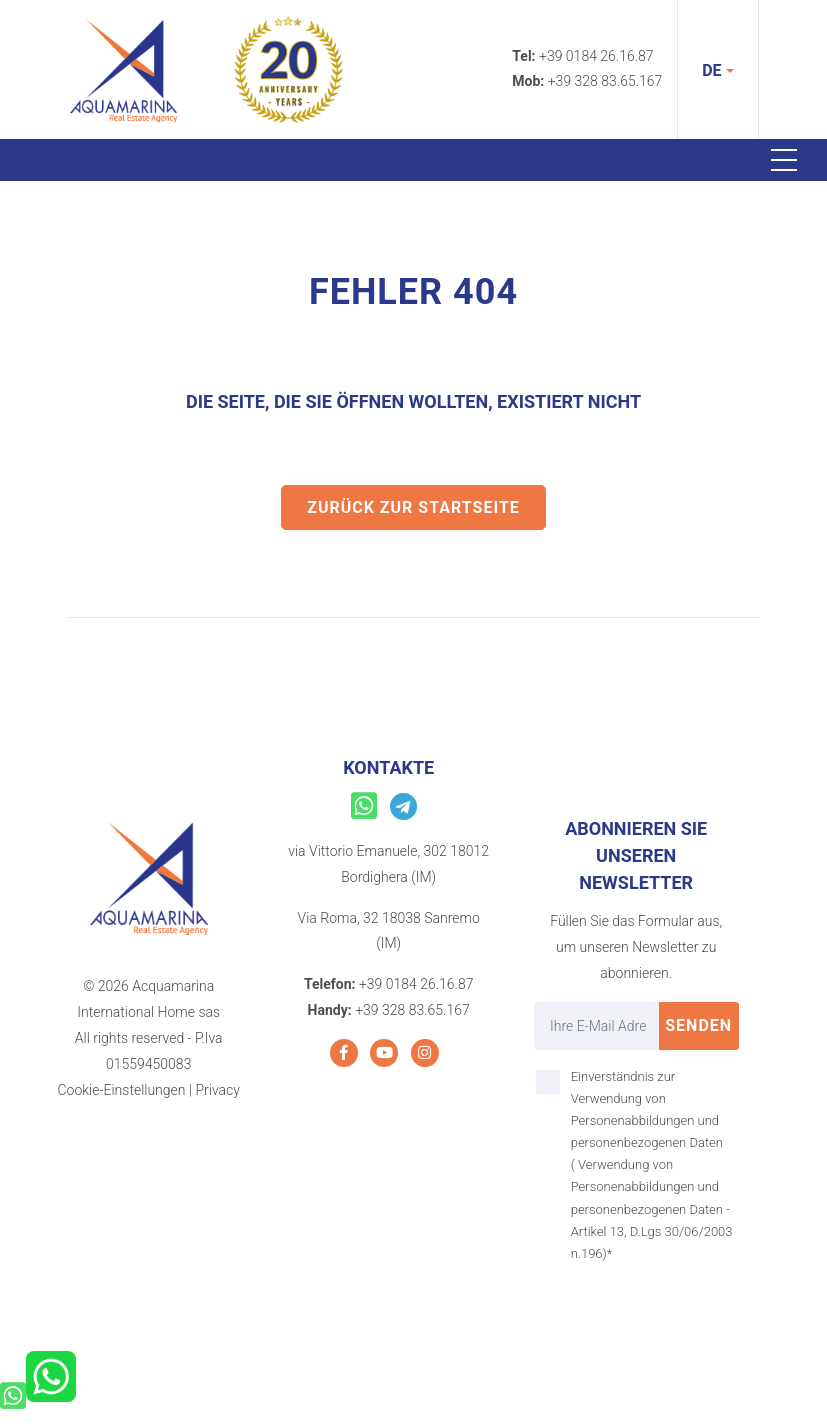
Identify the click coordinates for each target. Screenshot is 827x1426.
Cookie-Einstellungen (121, 1090)
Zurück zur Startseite (413, 507)
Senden (698, 1025)
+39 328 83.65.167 (605, 81)
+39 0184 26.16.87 (596, 56)
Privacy (217, 1090)
